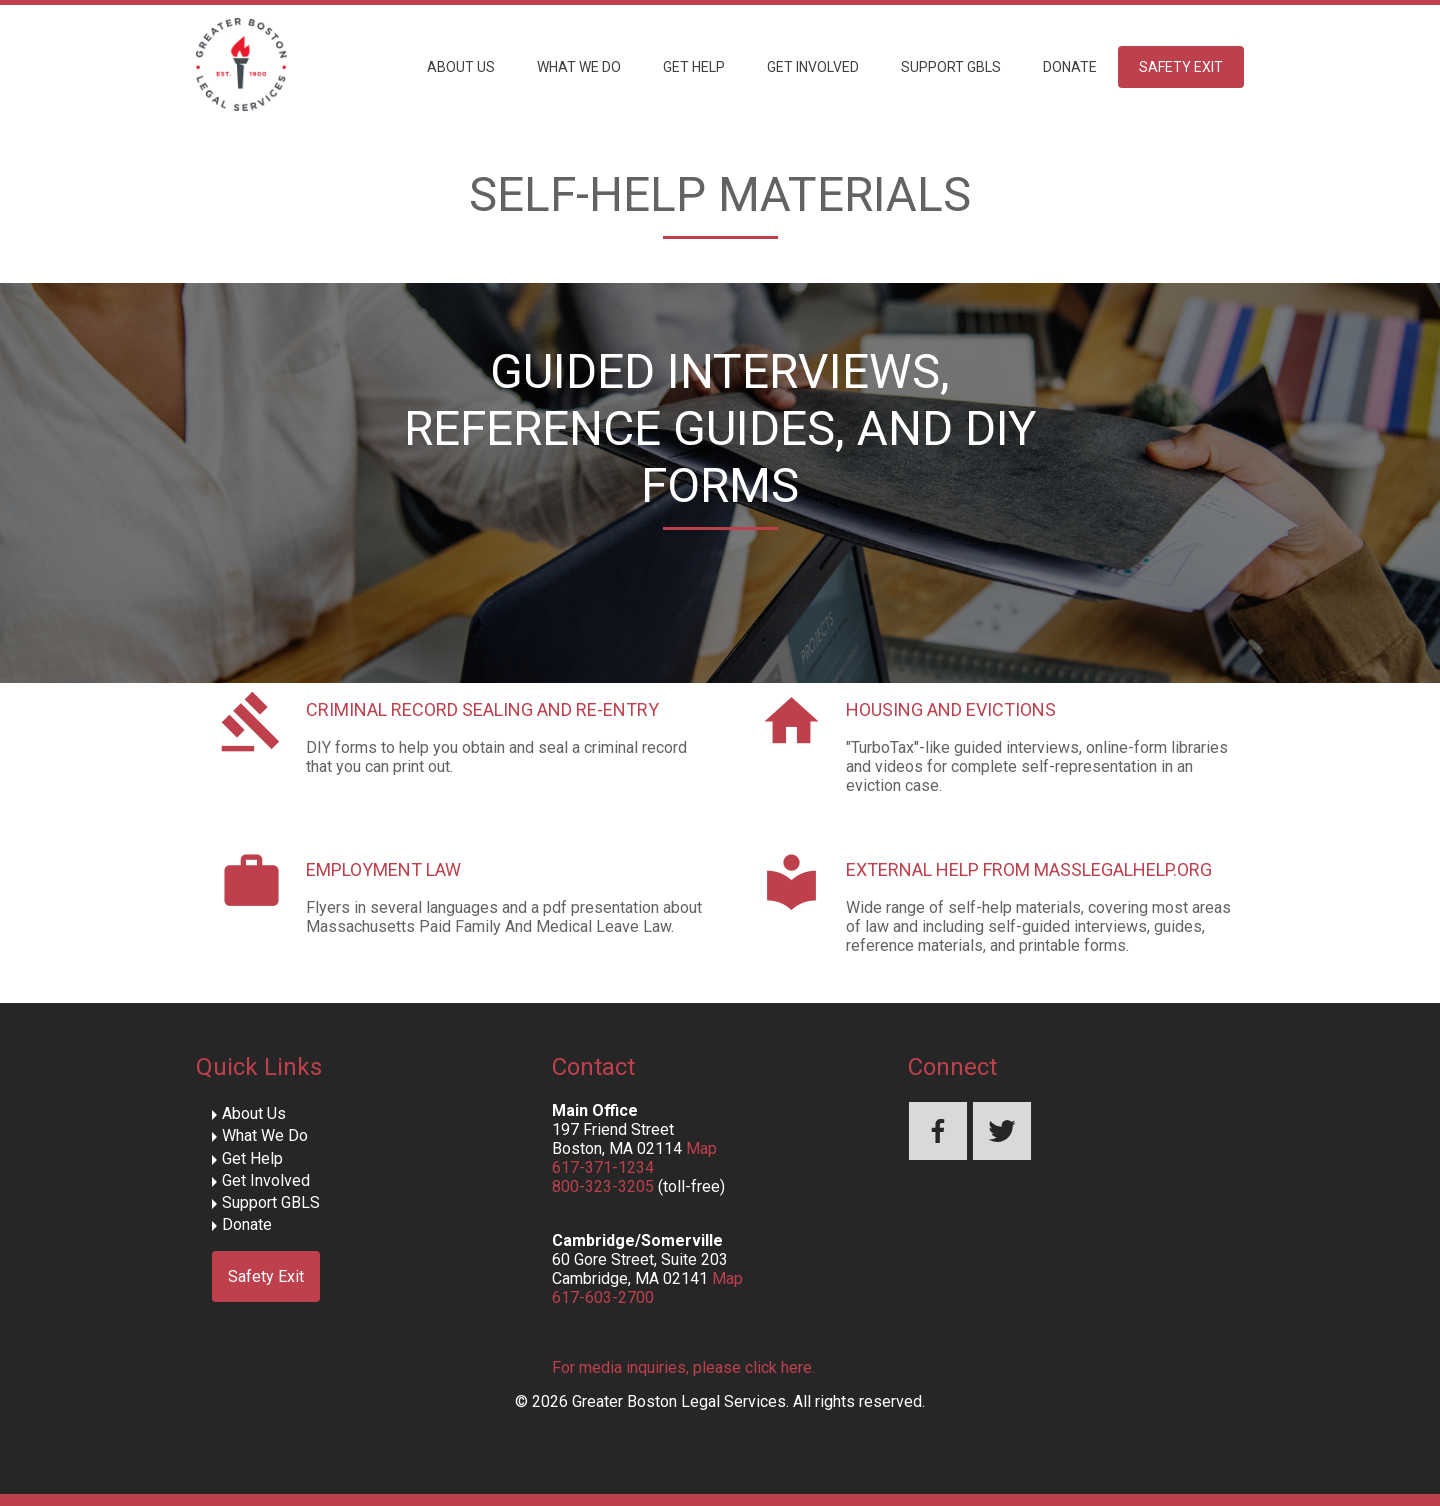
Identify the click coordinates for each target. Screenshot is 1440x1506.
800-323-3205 (603, 1186)
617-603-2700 (603, 1297)
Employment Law (383, 869)
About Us (461, 67)
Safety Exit (1181, 67)
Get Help (694, 67)
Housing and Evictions (951, 709)
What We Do (579, 67)
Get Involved (813, 67)
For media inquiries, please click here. (683, 1367)
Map (701, 1148)
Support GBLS (951, 67)
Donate (1070, 67)
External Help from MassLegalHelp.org (1029, 869)
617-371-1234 (603, 1167)
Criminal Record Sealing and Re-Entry (482, 709)
